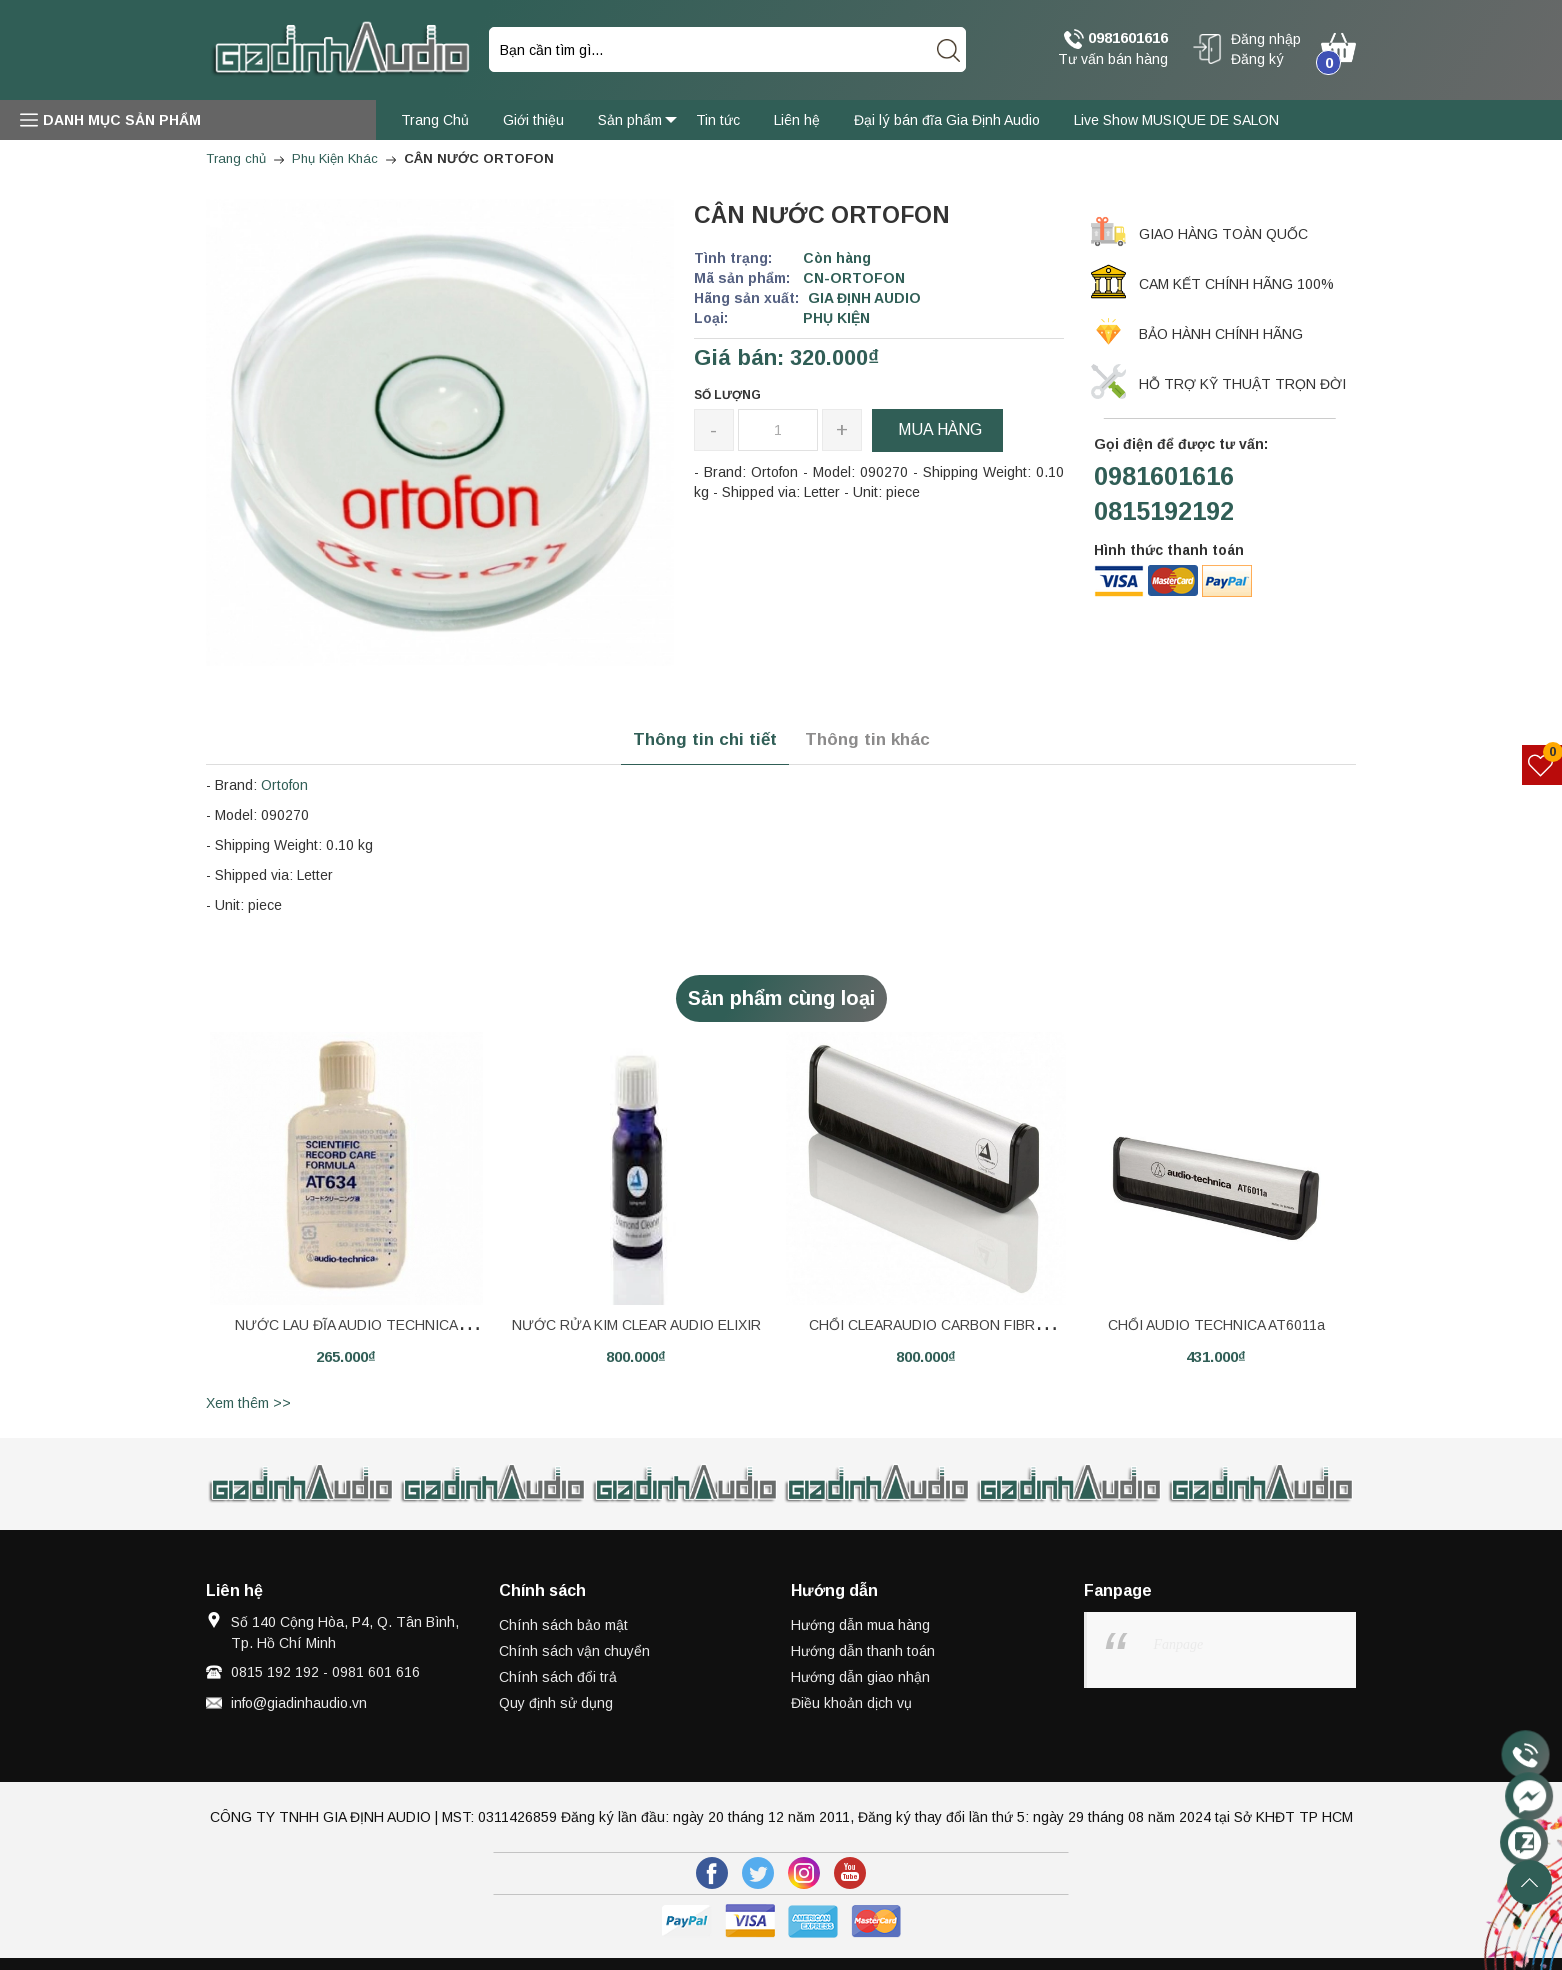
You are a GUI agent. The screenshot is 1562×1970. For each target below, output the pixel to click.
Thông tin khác (867, 739)
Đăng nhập (1266, 39)
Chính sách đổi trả (558, 1677)
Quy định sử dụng (556, 1703)
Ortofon (284, 785)
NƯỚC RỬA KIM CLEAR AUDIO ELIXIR (636, 1325)
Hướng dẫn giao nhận (860, 1677)
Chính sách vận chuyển (574, 1651)
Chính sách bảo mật (563, 1625)
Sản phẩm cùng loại (781, 998)
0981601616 (1116, 39)
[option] (346, 1210)
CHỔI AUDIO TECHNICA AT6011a (1216, 1325)
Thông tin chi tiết (705, 739)
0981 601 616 (376, 1672)
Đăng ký (1257, 59)
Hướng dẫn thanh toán (863, 1651)
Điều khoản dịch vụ (851, 1703)
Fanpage (1179, 1644)
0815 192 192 (275, 1672)
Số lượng (727, 395)
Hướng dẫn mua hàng (860, 1625)
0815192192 (1164, 511)
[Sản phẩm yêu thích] (1542, 765)
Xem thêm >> (248, 1403)
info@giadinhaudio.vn (299, 1703)
